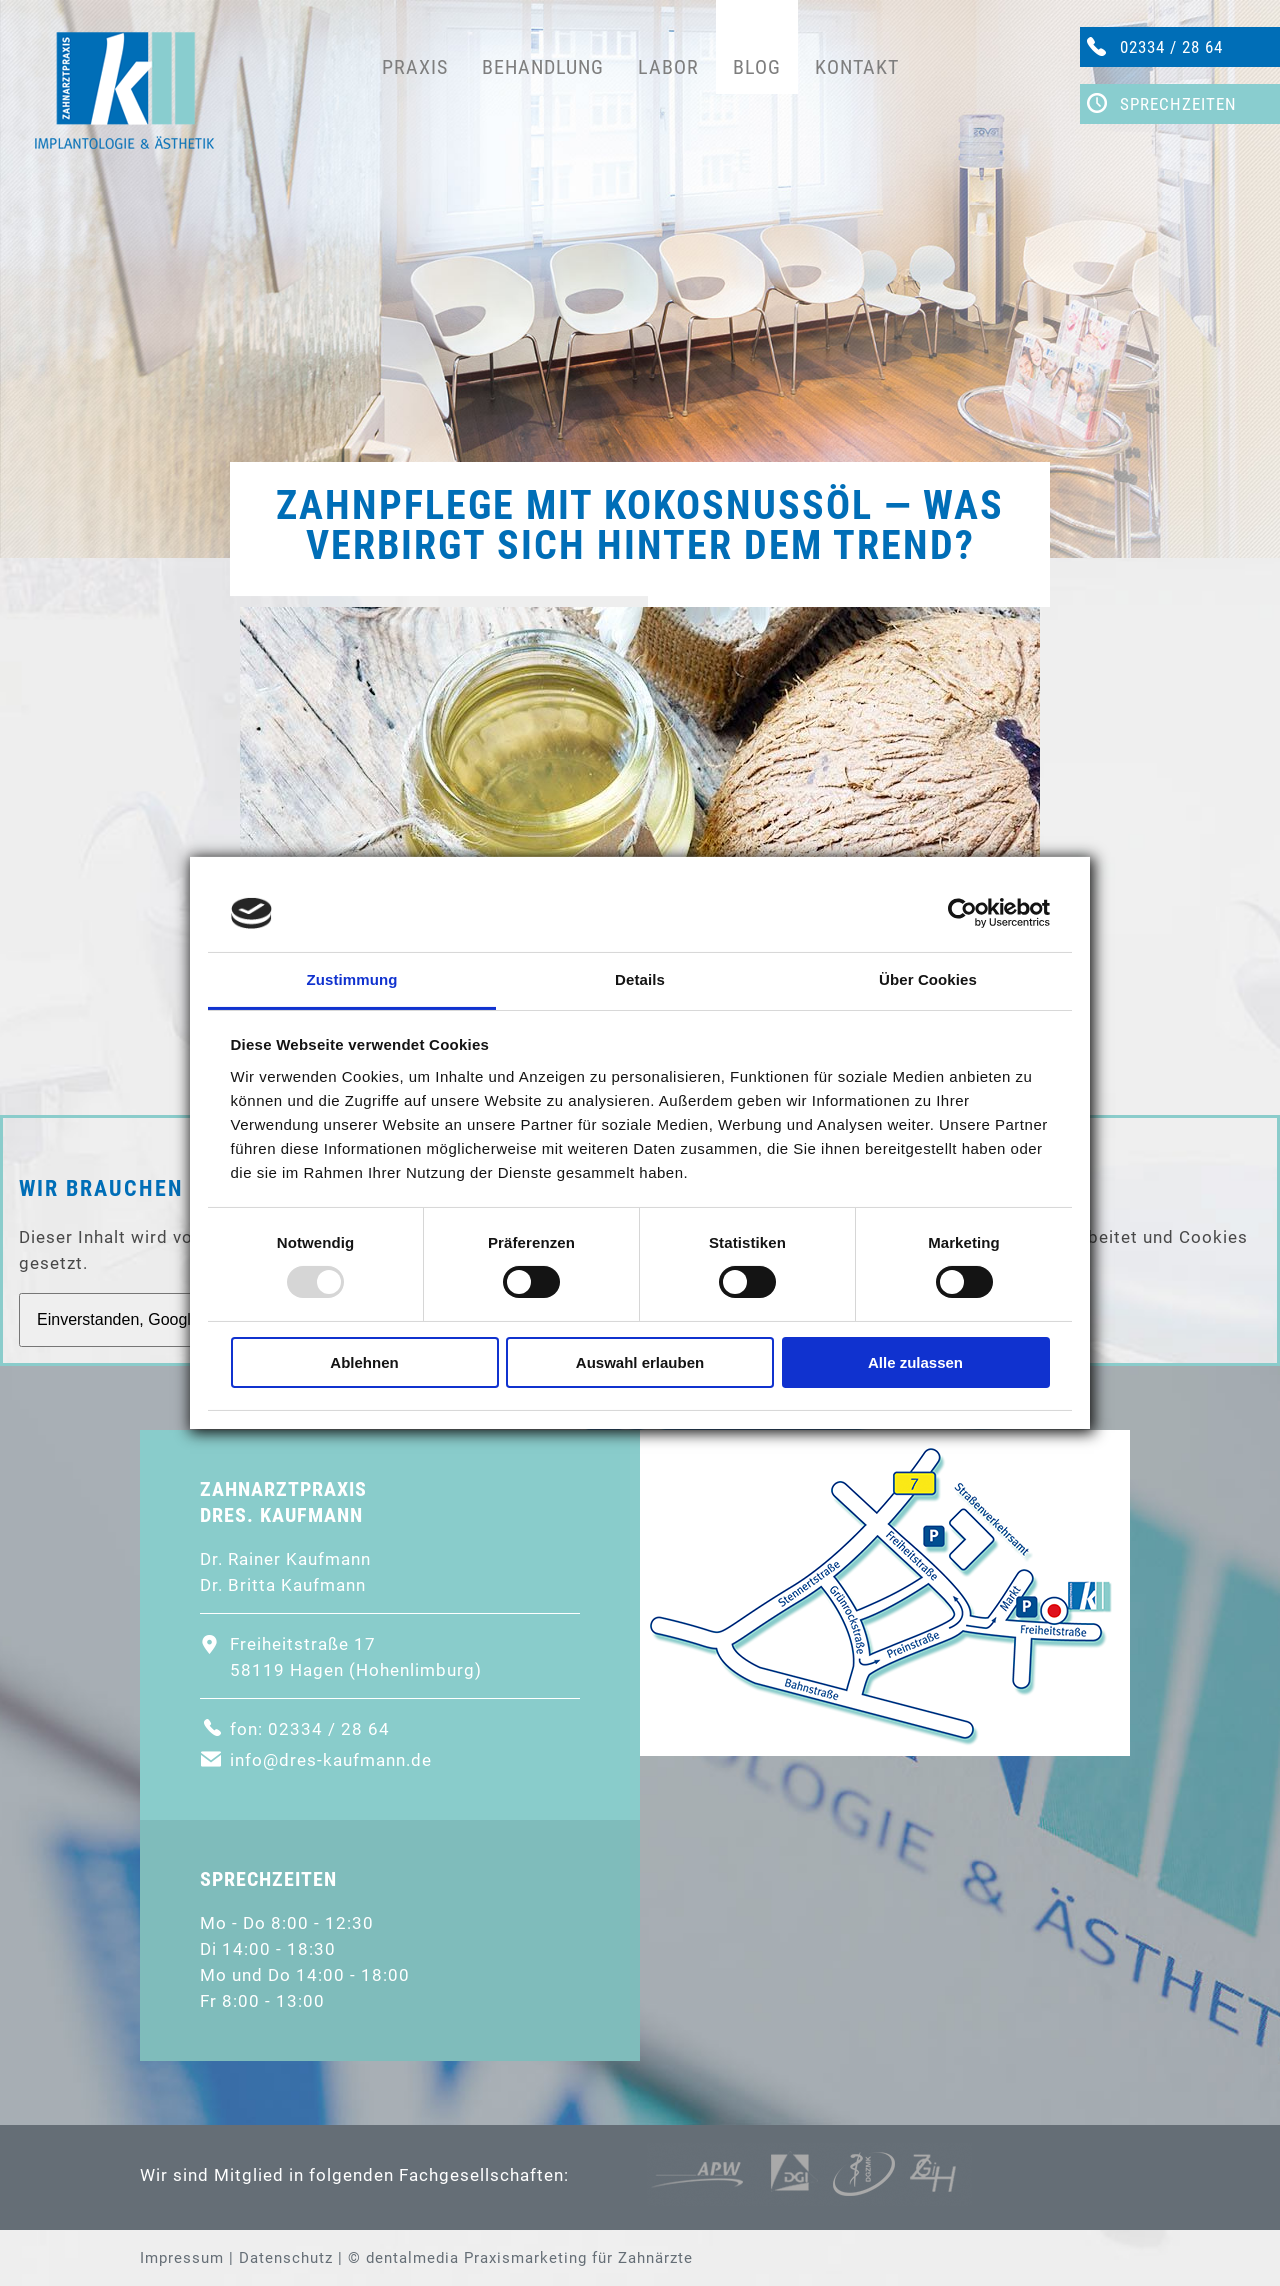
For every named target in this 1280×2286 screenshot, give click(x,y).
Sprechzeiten (1178, 104)
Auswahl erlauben (640, 1362)
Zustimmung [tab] (352, 979)
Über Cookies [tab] (928, 979)
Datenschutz (286, 2258)
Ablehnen (364, 1362)
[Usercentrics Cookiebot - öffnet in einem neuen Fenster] (962, 913)
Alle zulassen (915, 1362)
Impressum (182, 2258)
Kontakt (857, 67)
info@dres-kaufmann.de (331, 1760)
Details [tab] (640, 979)
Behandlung (543, 67)
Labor (668, 67)
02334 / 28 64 (1171, 47)
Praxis (415, 67)
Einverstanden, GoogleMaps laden (160, 1319)
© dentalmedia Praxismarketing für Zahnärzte (520, 2258)
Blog (757, 67)
